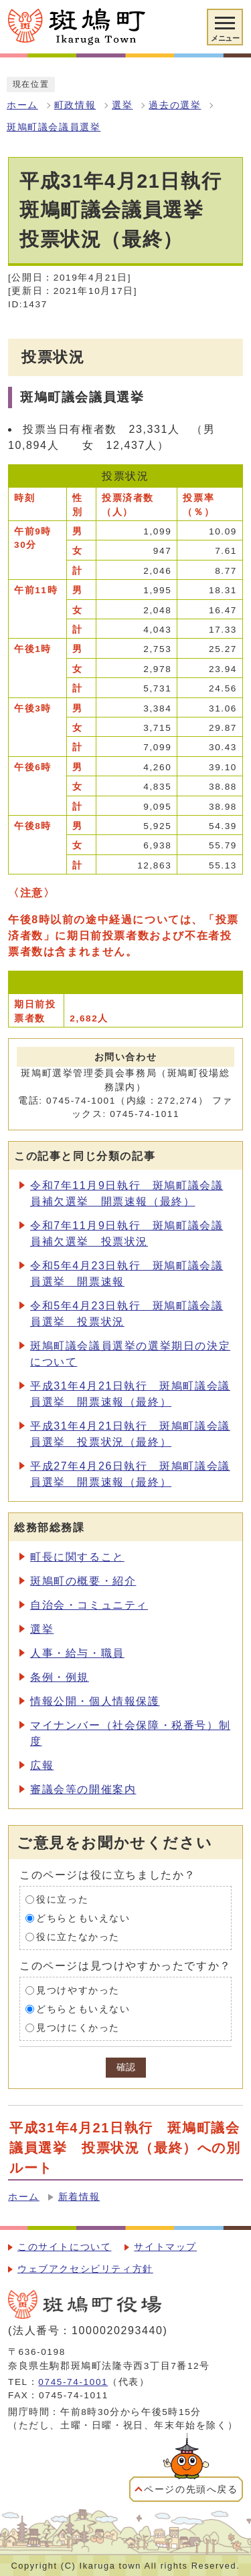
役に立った (62, 1900)
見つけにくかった (78, 2028)
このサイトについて (64, 2247)
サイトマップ (165, 2247)
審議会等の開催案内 (83, 1789)
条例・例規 (59, 1677)
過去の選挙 (175, 105)
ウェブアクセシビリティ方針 (85, 2269)
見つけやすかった (78, 1990)
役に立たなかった (78, 1937)
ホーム (22, 105)
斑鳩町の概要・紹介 (83, 1581)
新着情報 (79, 2197)
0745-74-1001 (73, 2382)
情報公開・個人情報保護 (95, 1701)
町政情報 (75, 105)
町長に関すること (77, 1557)
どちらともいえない (83, 1918)
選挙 (122, 105)
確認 (125, 2067)
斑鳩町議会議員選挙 (53, 127)
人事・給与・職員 (77, 1653)
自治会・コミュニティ (89, 1605)
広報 (42, 1765)
